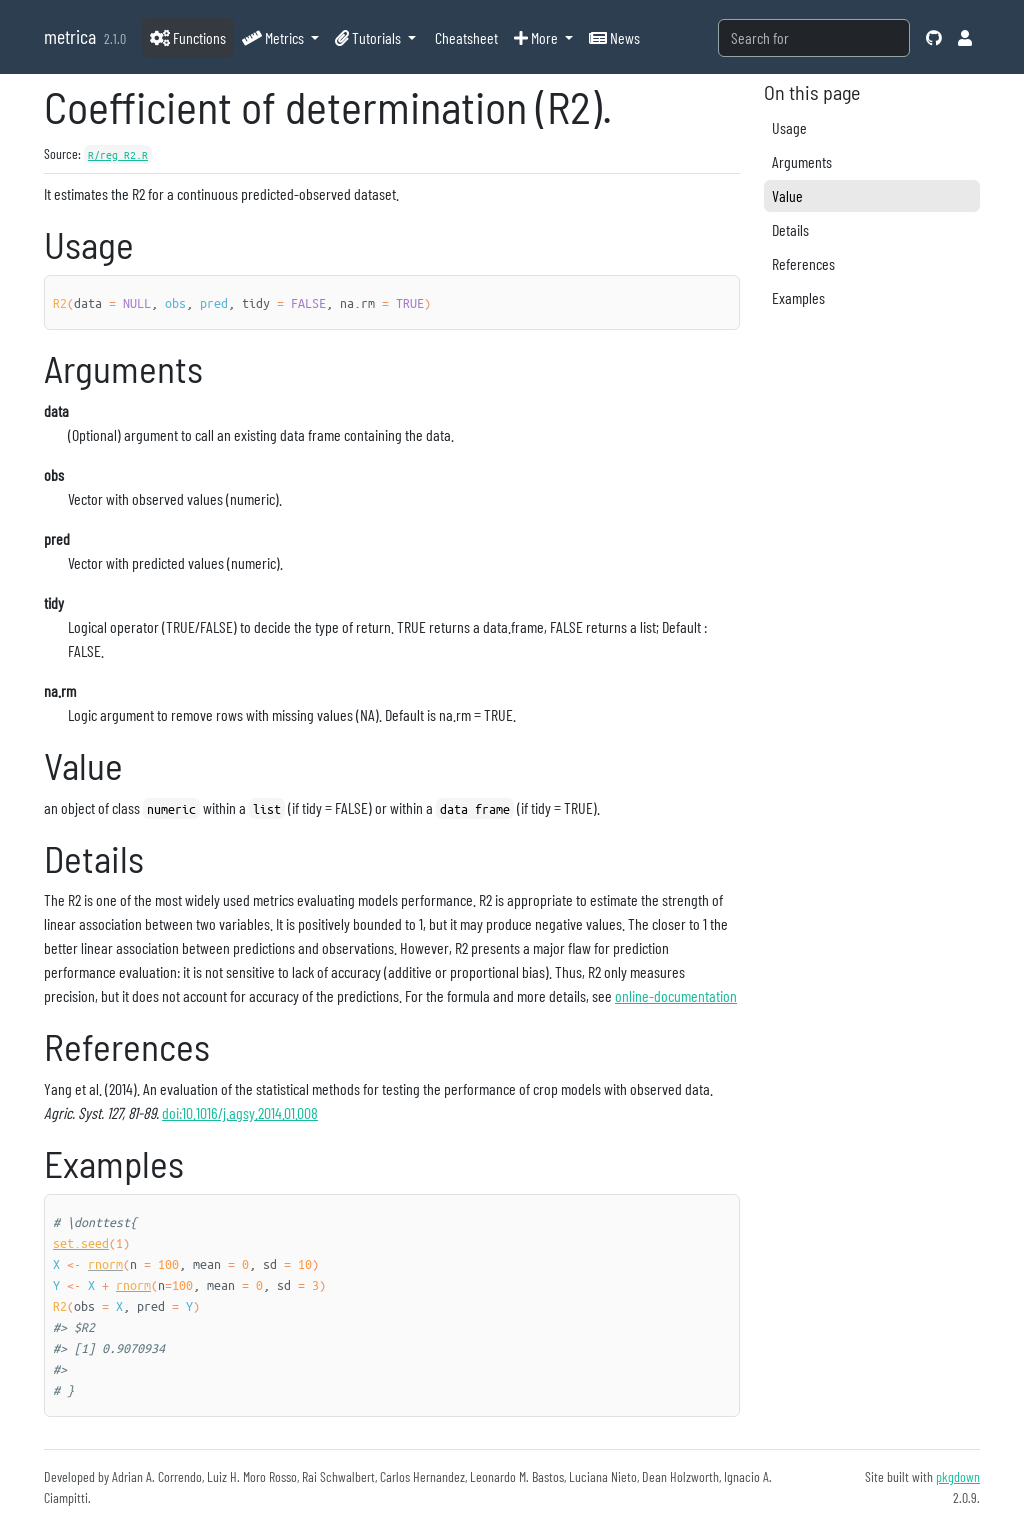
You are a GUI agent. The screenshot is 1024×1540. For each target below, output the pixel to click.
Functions (188, 37)
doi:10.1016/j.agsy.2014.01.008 (240, 1112)
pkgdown (958, 1476)
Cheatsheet (465, 37)
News (614, 37)
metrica (70, 36)
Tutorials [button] (369, 37)
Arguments (802, 161)
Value (787, 195)
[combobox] (814, 38)
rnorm (105, 1263)
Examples (798, 297)
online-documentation (676, 995)
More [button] (537, 37)
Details (790, 229)
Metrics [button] (274, 37)
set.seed (81, 1242)
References (803, 263)
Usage (789, 127)
